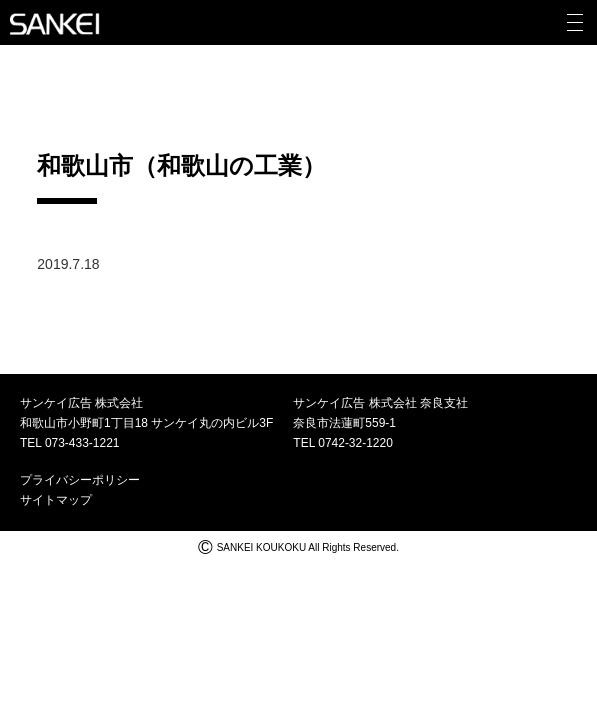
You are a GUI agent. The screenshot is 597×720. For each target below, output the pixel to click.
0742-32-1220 (355, 443)
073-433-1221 (82, 443)
